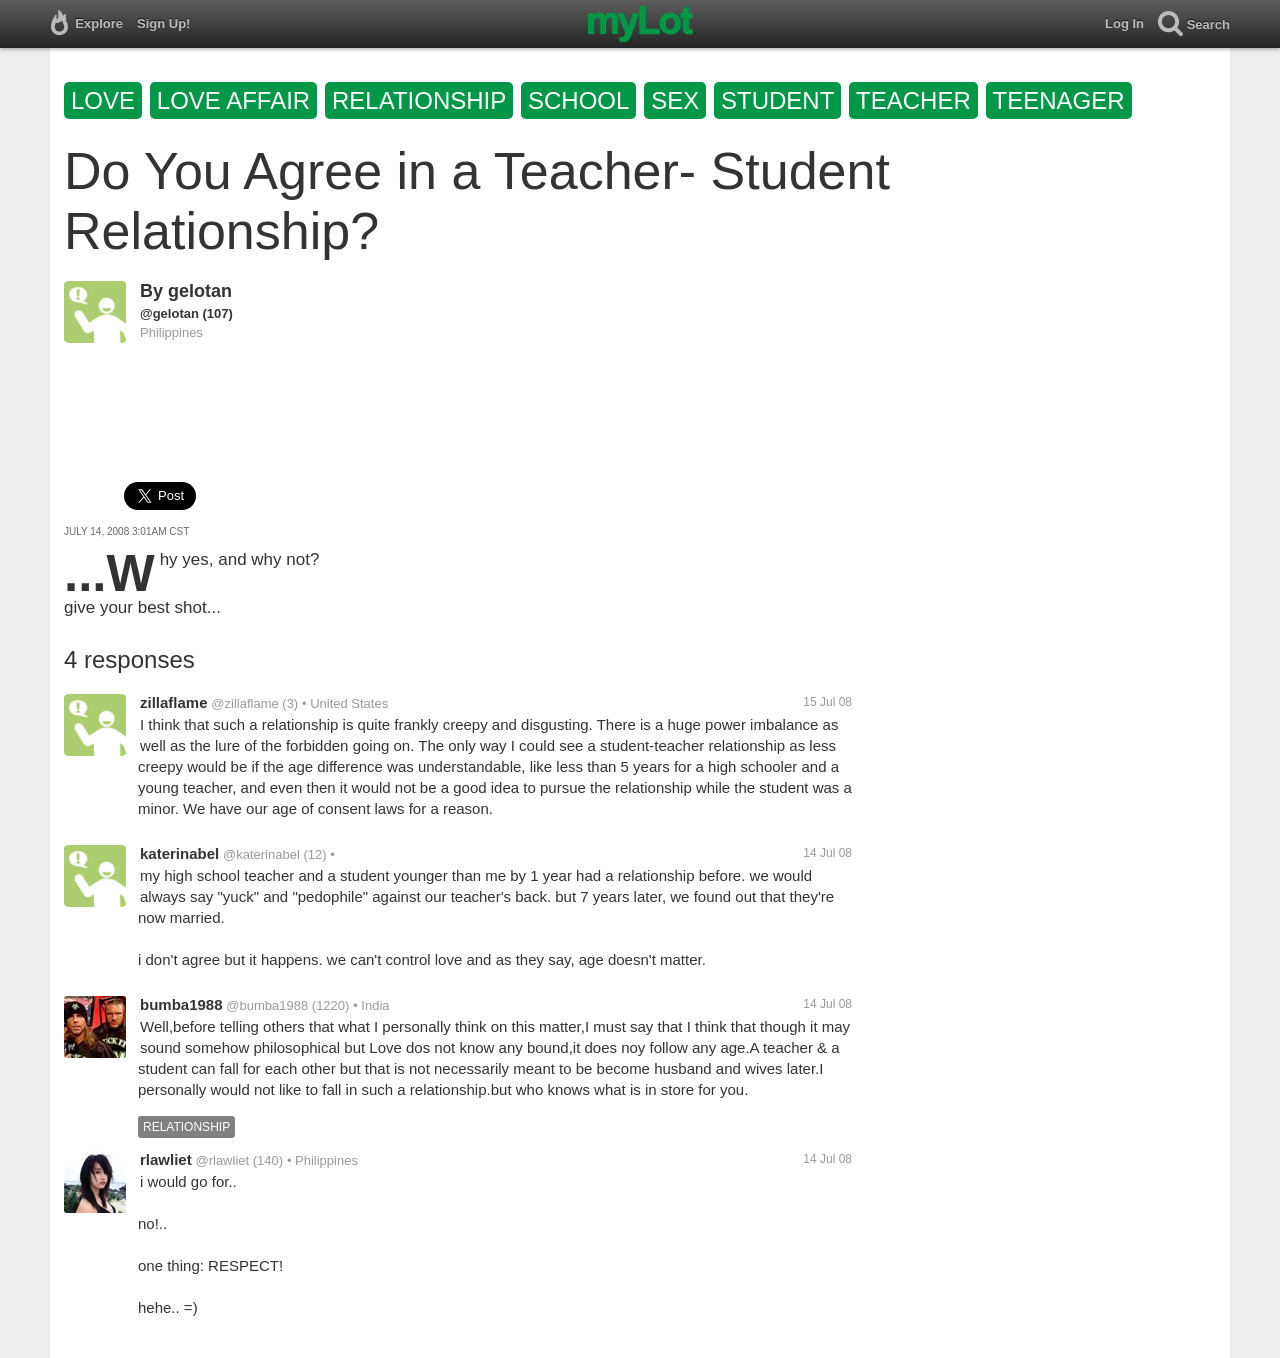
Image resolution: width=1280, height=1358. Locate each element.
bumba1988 (181, 1004)
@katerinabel (261, 854)
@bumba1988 (267, 1005)
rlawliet (166, 1159)
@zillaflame (244, 703)
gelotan (200, 291)
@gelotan (169, 313)
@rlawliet (222, 1160)
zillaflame (174, 702)
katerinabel (179, 853)
